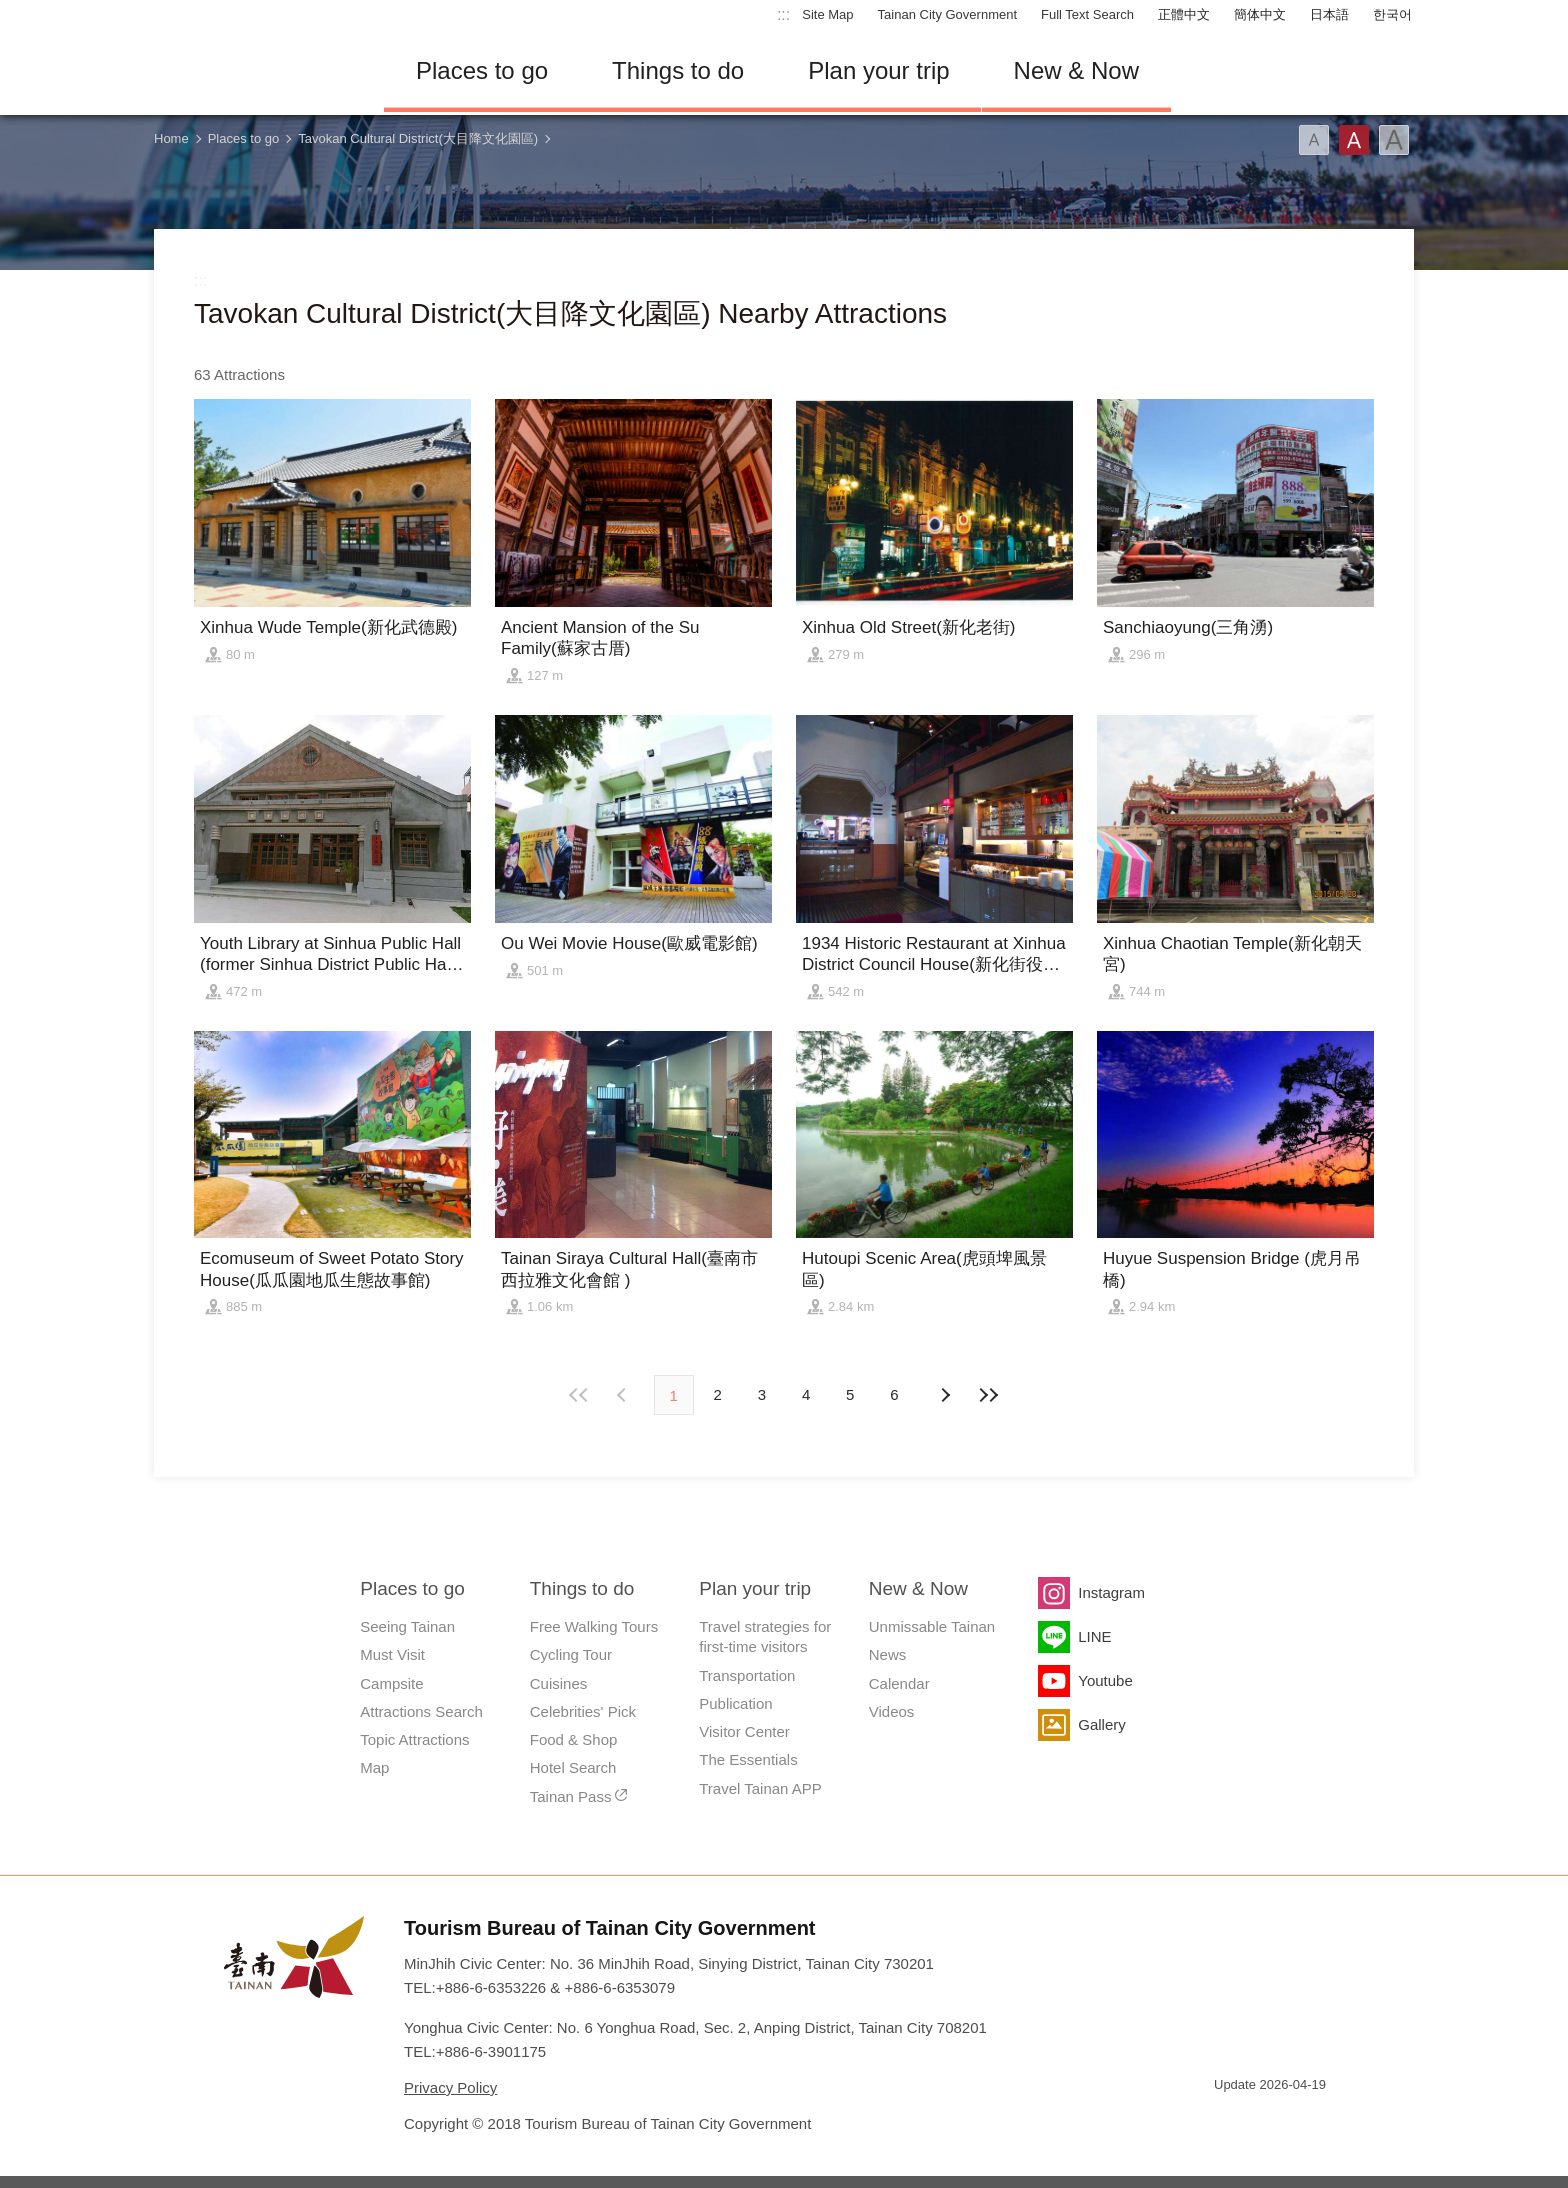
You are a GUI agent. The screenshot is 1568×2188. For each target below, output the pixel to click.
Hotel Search (573, 1767)
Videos (892, 1711)
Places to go (482, 70)
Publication (735, 1703)
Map (374, 1767)
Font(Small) (1314, 140)
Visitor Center (744, 1731)
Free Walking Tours (594, 1626)
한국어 (1392, 14)
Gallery (1102, 1724)
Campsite (391, 1683)
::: (783, 14)
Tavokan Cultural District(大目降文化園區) (418, 138)
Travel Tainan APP (760, 1788)
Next (624, 1395)
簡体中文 (1260, 14)
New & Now (1076, 70)
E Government (1229, 2120)
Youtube (1105, 1680)
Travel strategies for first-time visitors (765, 1636)
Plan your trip (878, 70)
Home (171, 138)
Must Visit (392, 1654)
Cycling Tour (571, 1654)
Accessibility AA (1300, 2120)
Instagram (1111, 1592)
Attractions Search (421, 1711)
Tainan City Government (947, 14)
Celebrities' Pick (583, 1711)
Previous (944, 1395)
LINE (1094, 1636)
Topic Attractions (414, 1739)
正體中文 (1184, 14)
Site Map (827, 14)
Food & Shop (574, 1739)
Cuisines (559, 1683)
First (579, 1395)
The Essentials (748, 1759)
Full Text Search (1087, 14)
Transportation (747, 1675)
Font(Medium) (1354, 140)
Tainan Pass (571, 1796)
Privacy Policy (450, 2087)
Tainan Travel (254, 71)
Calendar (899, 1683)
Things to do (678, 70)
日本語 (1329, 14)
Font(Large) (1394, 140)
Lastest (989, 1395)
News (888, 1654)
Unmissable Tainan (932, 1626)
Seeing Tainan (407, 1626)
